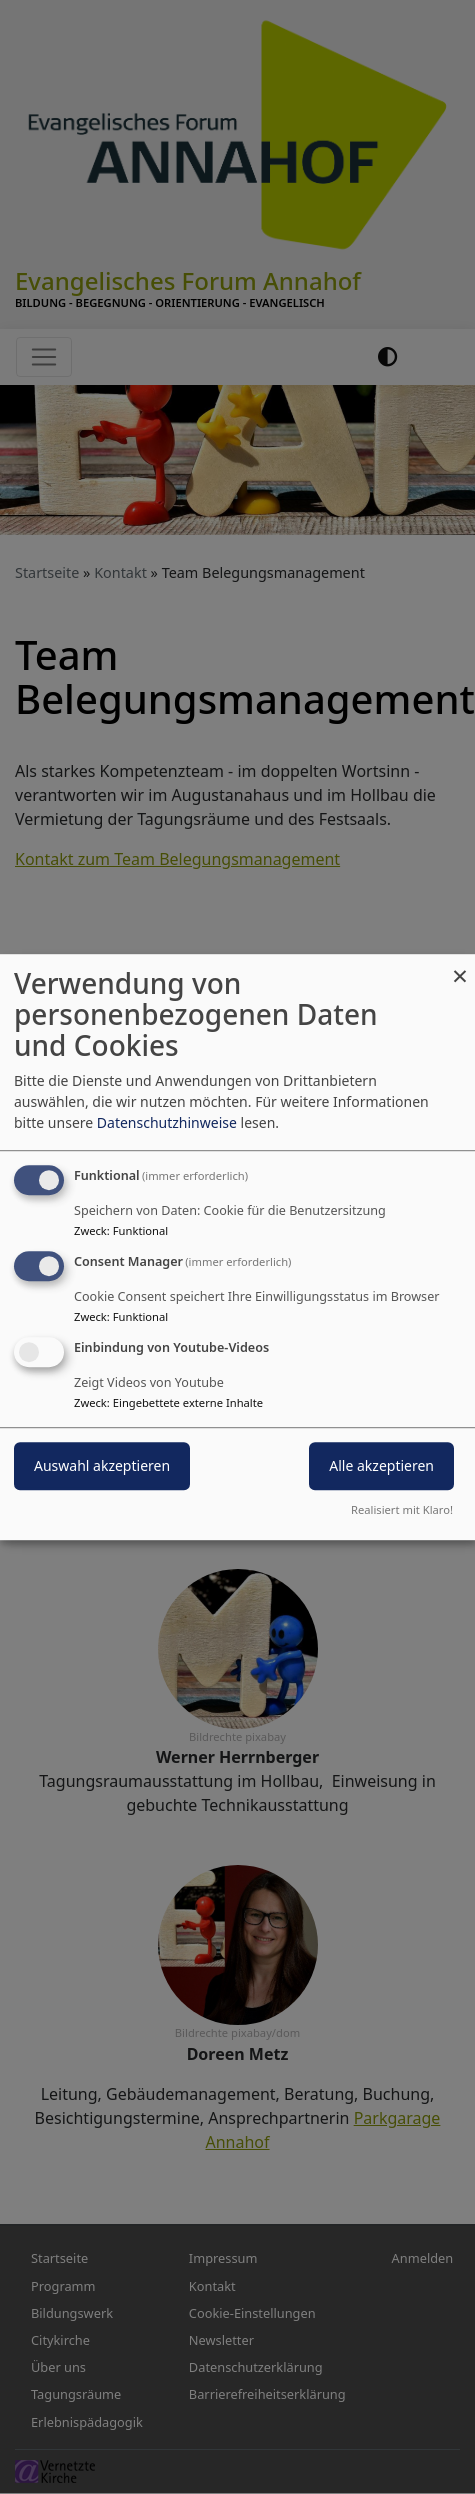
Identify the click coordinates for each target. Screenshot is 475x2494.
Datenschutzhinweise (167, 1122)
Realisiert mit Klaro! (402, 1509)
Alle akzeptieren (381, 1465)
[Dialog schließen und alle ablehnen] (460, 966)
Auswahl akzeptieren (102, 1465)
